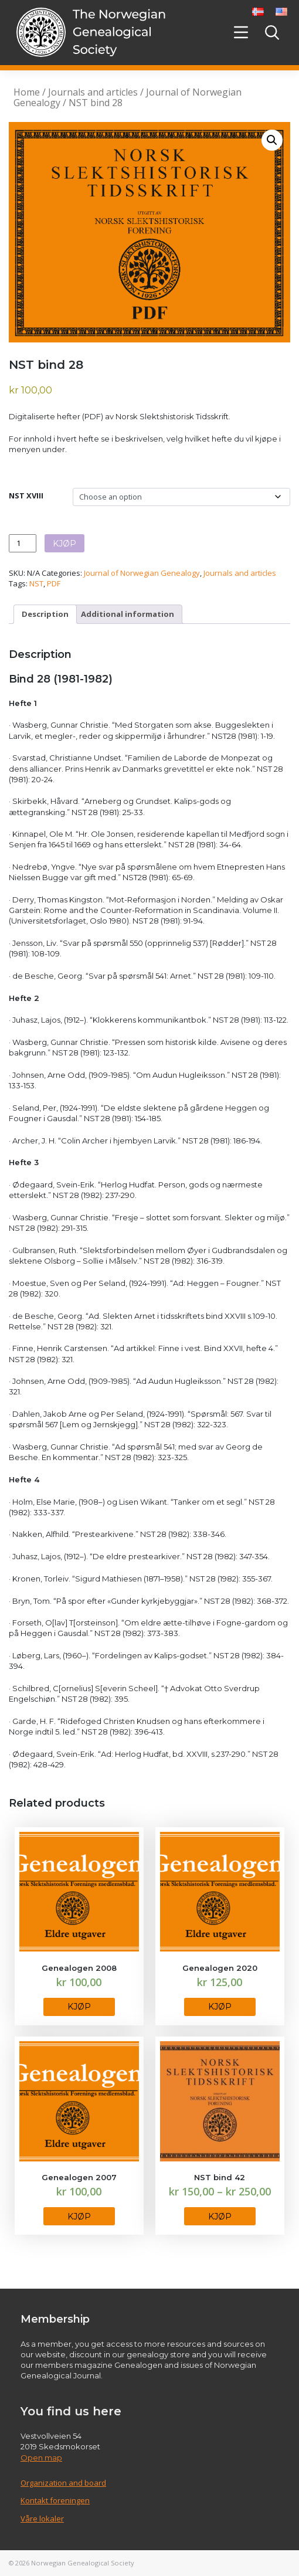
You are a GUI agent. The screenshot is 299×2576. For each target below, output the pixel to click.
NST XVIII (26, 495)
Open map (41, 2457)
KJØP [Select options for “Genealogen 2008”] (79, 2006)
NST (36, 583)
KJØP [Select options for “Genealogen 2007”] (79, 2216)
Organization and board (63, 2482)
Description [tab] (45, 614)
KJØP (64, 543)
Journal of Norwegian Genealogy (142, 573)
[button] (272, 140)
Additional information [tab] (127, 614)
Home (26, 92)
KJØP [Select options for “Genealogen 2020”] (220, 2006)
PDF (53, 583)
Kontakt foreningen (55, 2500)
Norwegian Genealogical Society (82, 2562)
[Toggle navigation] (240, 32)
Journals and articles (93, 92)
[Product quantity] (22, 543)
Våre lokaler (42, 2518)
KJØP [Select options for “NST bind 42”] (220, 2216)
